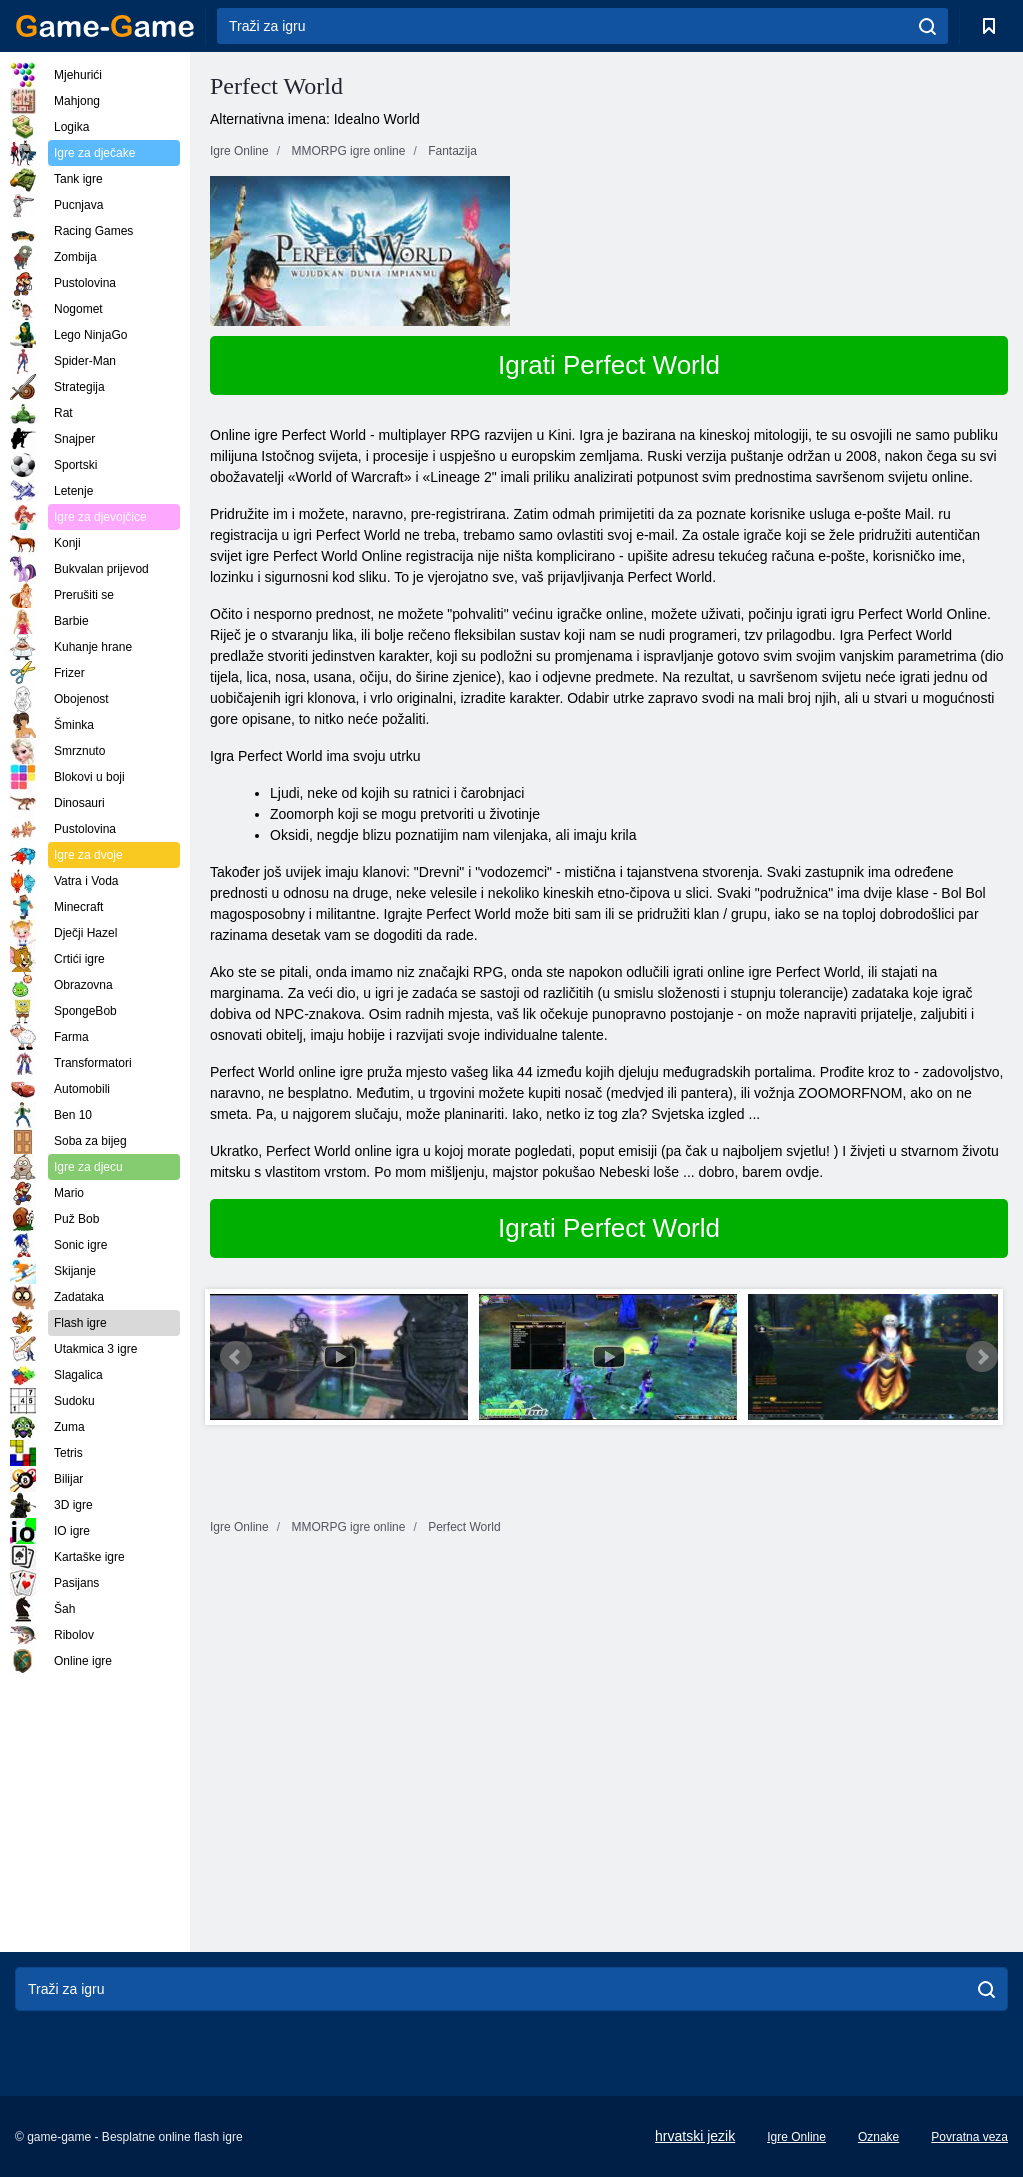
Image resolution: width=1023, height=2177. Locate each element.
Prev (236, 1357)
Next (982, 1357)
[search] (927, 26)
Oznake (878, 2137)
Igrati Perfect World (609, 365)
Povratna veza (969, 2137)
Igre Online (796, 2137)
